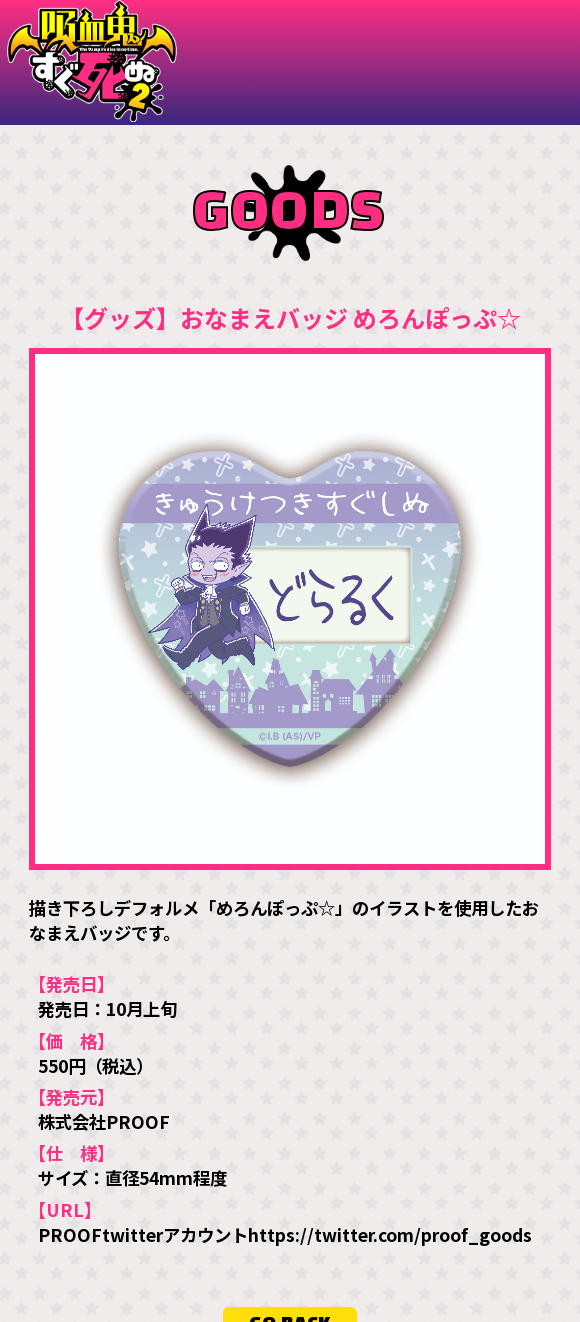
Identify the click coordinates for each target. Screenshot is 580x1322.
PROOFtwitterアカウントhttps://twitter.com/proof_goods (285, 1233)
